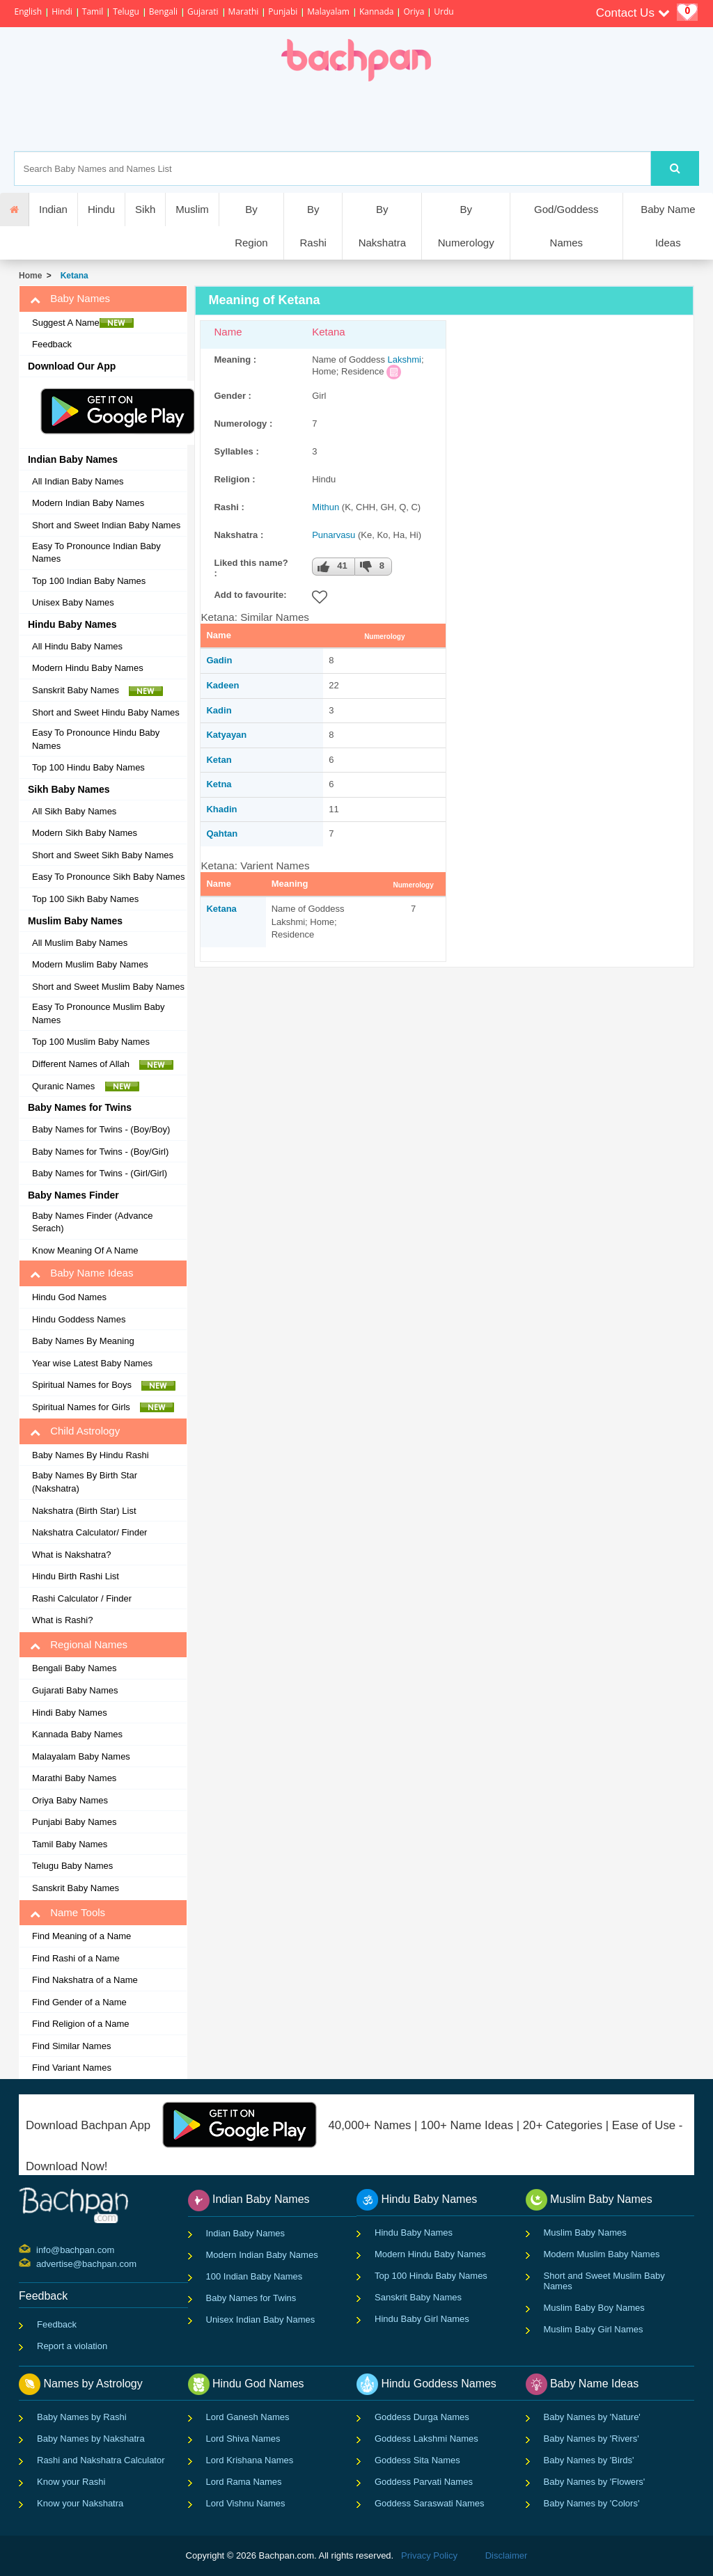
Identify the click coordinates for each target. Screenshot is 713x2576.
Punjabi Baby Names (74, 1822)
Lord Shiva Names (243, 2438)
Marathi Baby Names (74, 1778)
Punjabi (282, 11)
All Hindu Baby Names (77, 646)
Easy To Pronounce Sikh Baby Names (108, 876)
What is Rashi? (62, 1620)
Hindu (101, 209)
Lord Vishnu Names (245, 2503)
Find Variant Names (71, 2067)
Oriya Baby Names (70, 1800)
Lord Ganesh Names (248, 2417)
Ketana (72, 275)
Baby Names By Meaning (83, 1341)
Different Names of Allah (102, 1064)
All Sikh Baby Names (74, 811)
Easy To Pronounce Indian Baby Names (96, 552)
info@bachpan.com (38, 2249)
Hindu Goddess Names (78, 1319)
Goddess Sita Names (417, 2460)
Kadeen (222, 685)
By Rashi (312, 225)
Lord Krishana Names (250, 2460)
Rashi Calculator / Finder (82, 1598)
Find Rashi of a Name (76, 1958)
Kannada (376, 11)
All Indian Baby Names (78, 481)
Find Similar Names (71, 2046)
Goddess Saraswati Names (430, 2503)
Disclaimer (506, 2555)
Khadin (221, 809)
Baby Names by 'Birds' (589, 2460)
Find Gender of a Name (79, 2002)
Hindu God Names (69, 1297)
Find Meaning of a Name (81, 1936)
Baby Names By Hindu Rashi (90, 1455)
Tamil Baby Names (69, 1844)
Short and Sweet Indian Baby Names (106, 525)
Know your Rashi (71, 2481)
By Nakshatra (382, 225)
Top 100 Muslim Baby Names (91, 1041)
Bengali (163, 11)
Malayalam (328, 11)
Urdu (443, 11)
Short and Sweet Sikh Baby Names (102, 855)
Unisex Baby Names (73, 602)
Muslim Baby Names (585, 2232)
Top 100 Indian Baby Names (89, 581)
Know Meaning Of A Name (85, 1250)
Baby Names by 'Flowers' (594, 2481)
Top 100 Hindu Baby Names (88, 767)
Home (30, 275)
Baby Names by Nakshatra (91, 2438)
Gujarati (203, 11)
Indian (53, 209)
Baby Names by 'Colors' (592, 2503)
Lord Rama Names (244, 2481)
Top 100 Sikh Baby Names (85, 899)
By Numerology (466, 225)
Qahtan (221, 833)
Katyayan (226, 734)
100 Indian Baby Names (254, 2276)
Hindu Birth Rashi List (75, 1576)
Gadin (219, 660)
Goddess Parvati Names (424, 2481)
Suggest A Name (83, 323)
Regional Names (78, 1644)
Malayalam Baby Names (81, 1756)
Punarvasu (333, 535)
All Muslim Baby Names (79, 943)
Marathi (243, 11)
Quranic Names (85, 1086)
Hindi (62, 11)
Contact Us (633, 12)
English (28, 11)
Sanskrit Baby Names (97, 690)
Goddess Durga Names (422, 2417)
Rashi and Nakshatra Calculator (101, 2460)
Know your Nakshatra (80, 2503)
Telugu (126, 11)
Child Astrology (75, 1431)
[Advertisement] (404, 116)
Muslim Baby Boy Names (594, 2307)
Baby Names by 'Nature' (592, 2417)
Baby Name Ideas (668, 225)
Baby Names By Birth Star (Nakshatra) (84, 1482)
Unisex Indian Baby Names (260, 2319)
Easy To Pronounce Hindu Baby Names (95, 739)
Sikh (145, 209)
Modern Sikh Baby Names (84, 833)
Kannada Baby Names (77, 1734)
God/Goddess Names (566, 225)
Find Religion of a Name (80, 2023)
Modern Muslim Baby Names (90, 964)
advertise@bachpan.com (38, 2263)
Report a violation (72, 2346)
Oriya (413, 11)
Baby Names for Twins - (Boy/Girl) (100, 1151)
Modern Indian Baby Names (88, 503)
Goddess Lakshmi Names (426, 2438)
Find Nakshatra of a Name (85, 1980)
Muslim (192, 209)
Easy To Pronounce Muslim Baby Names (98, 1013)
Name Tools (67, 1912)
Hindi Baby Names (69, 1712)
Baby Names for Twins (251, 2298)
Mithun (325, 507)
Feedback (52, 344)
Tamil (92, 11)
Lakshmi (404, 359)
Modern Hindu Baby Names (87, 668)
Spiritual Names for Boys (104, 1385)
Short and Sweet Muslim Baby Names (108, 986)
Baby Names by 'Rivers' (591, 2438)
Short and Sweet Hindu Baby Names (106, 712)
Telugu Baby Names (72, 1865)
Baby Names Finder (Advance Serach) (92, 1222)
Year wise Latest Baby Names (92, 1363)
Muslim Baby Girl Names (593, 2329)
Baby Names (70, 298)
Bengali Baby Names (74, 1668)
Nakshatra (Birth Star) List (84, 1511)
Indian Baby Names (245, 2233)
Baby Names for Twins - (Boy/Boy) (101, 1129)
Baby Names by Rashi (82, 2417)
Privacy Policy (429, 2555)
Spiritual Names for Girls (103, 1407)
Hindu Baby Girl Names (422, 2319)
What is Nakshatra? (71, 1554)
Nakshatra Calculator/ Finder (89, 1532)
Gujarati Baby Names (75, 1690)
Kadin (218, 710)
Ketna (218, 784)
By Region (251, 225)
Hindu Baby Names (414, 2232)
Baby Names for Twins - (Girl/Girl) (99, 1173)
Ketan (218, 759)
